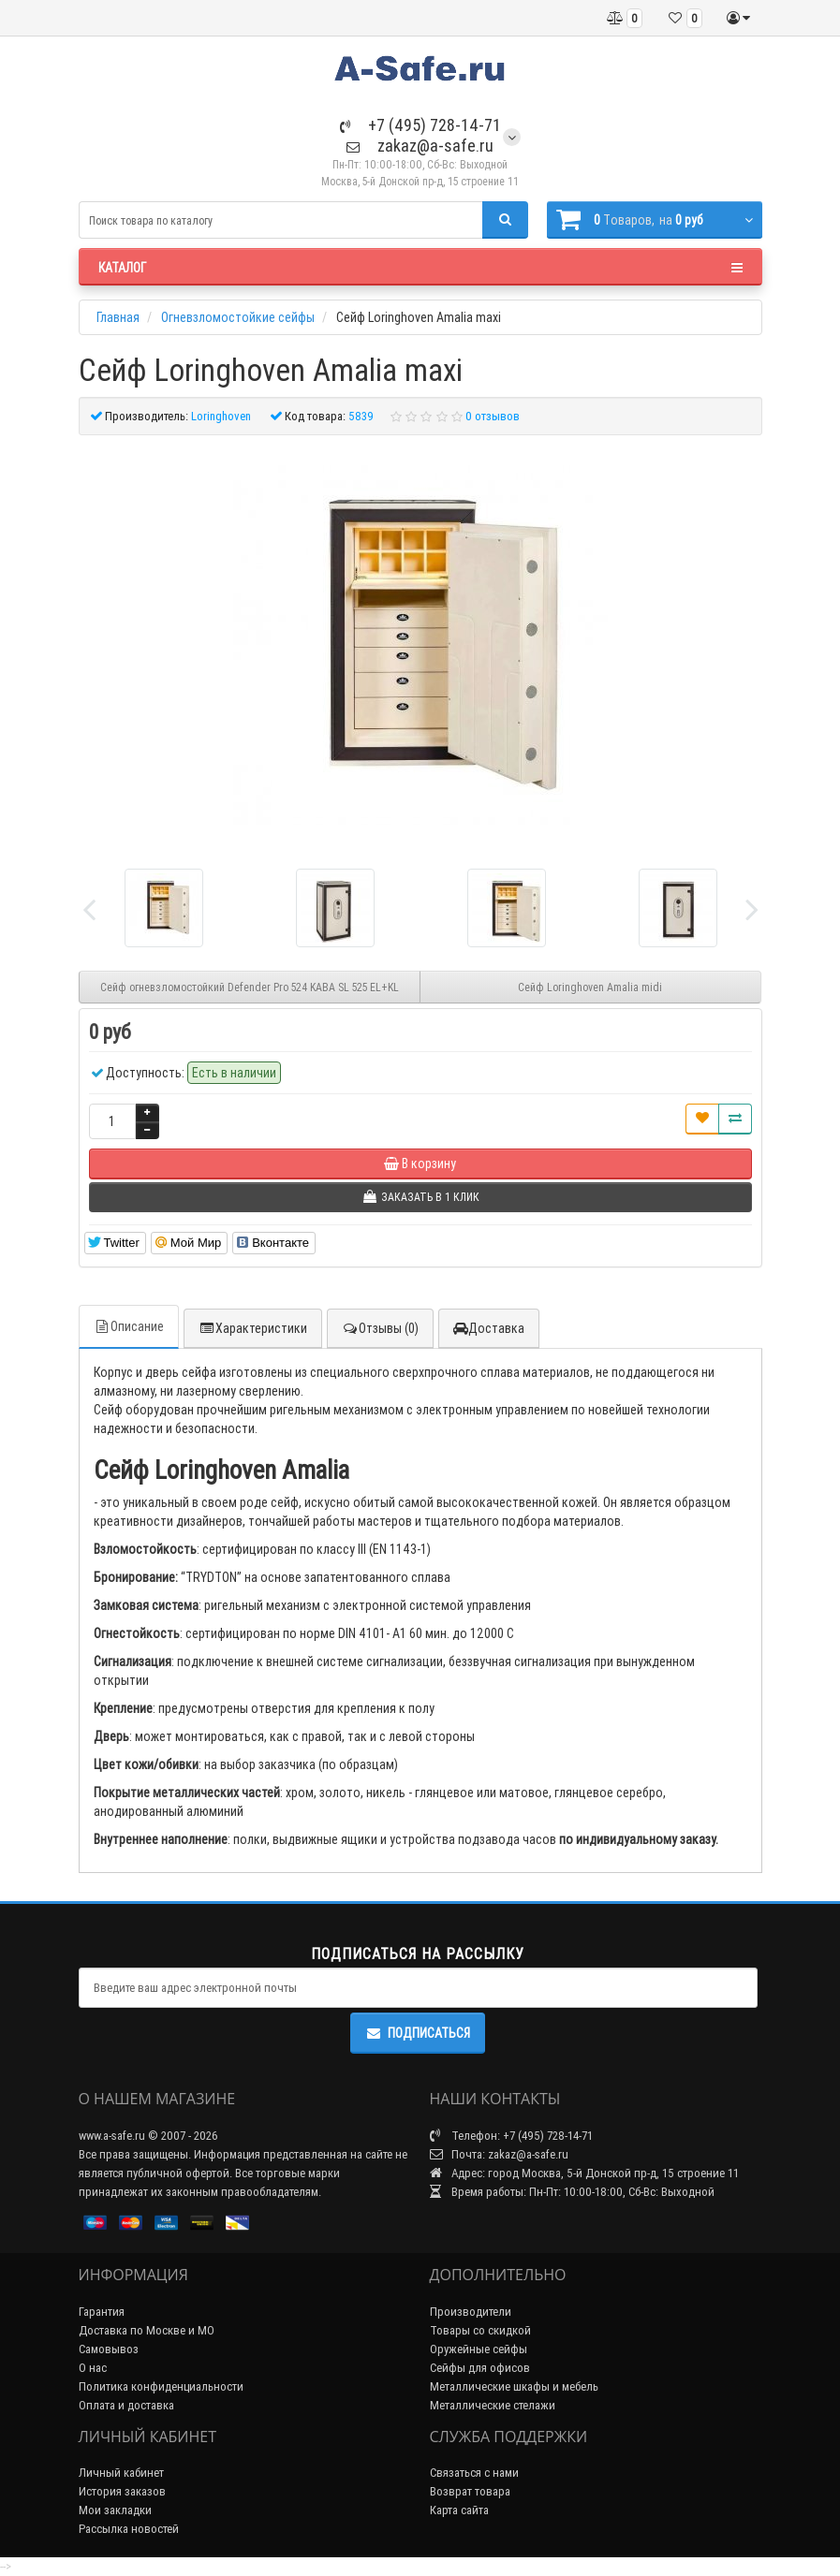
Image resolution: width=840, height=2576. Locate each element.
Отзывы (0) (380, 1328)
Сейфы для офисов (480, 2368)
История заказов (122, 2491)
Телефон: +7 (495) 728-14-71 (511, 2136)
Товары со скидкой (480, 2330)
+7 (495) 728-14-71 (420, 125)
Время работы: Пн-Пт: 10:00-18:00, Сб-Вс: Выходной (572, 2192)
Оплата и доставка (126, 2405)
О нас (93, 2368)
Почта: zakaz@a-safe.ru (499, 2154)
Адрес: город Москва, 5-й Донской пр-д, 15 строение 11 (584, 2173)
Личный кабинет (121, 2473)
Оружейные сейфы (478, 2349)
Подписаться (417, 2033)
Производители (470, 2312)
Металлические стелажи (492, 2405)
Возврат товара (470, 2491)
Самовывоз (109, 2349)
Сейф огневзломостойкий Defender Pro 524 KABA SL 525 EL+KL (249, 987)
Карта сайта (459, 2510)
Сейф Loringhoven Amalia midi (590, 987)
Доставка (488, 1328)
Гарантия (102, 2312)
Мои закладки (115, 2510)
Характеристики (253, 1328)
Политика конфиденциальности (161, 2386)
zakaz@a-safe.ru (420, 145)
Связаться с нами (474, 2473)
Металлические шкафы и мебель (514, 2386)
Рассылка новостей (129, 2529)
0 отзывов (492, 416)
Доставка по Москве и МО (146, 2330)
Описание (129, 1326)
